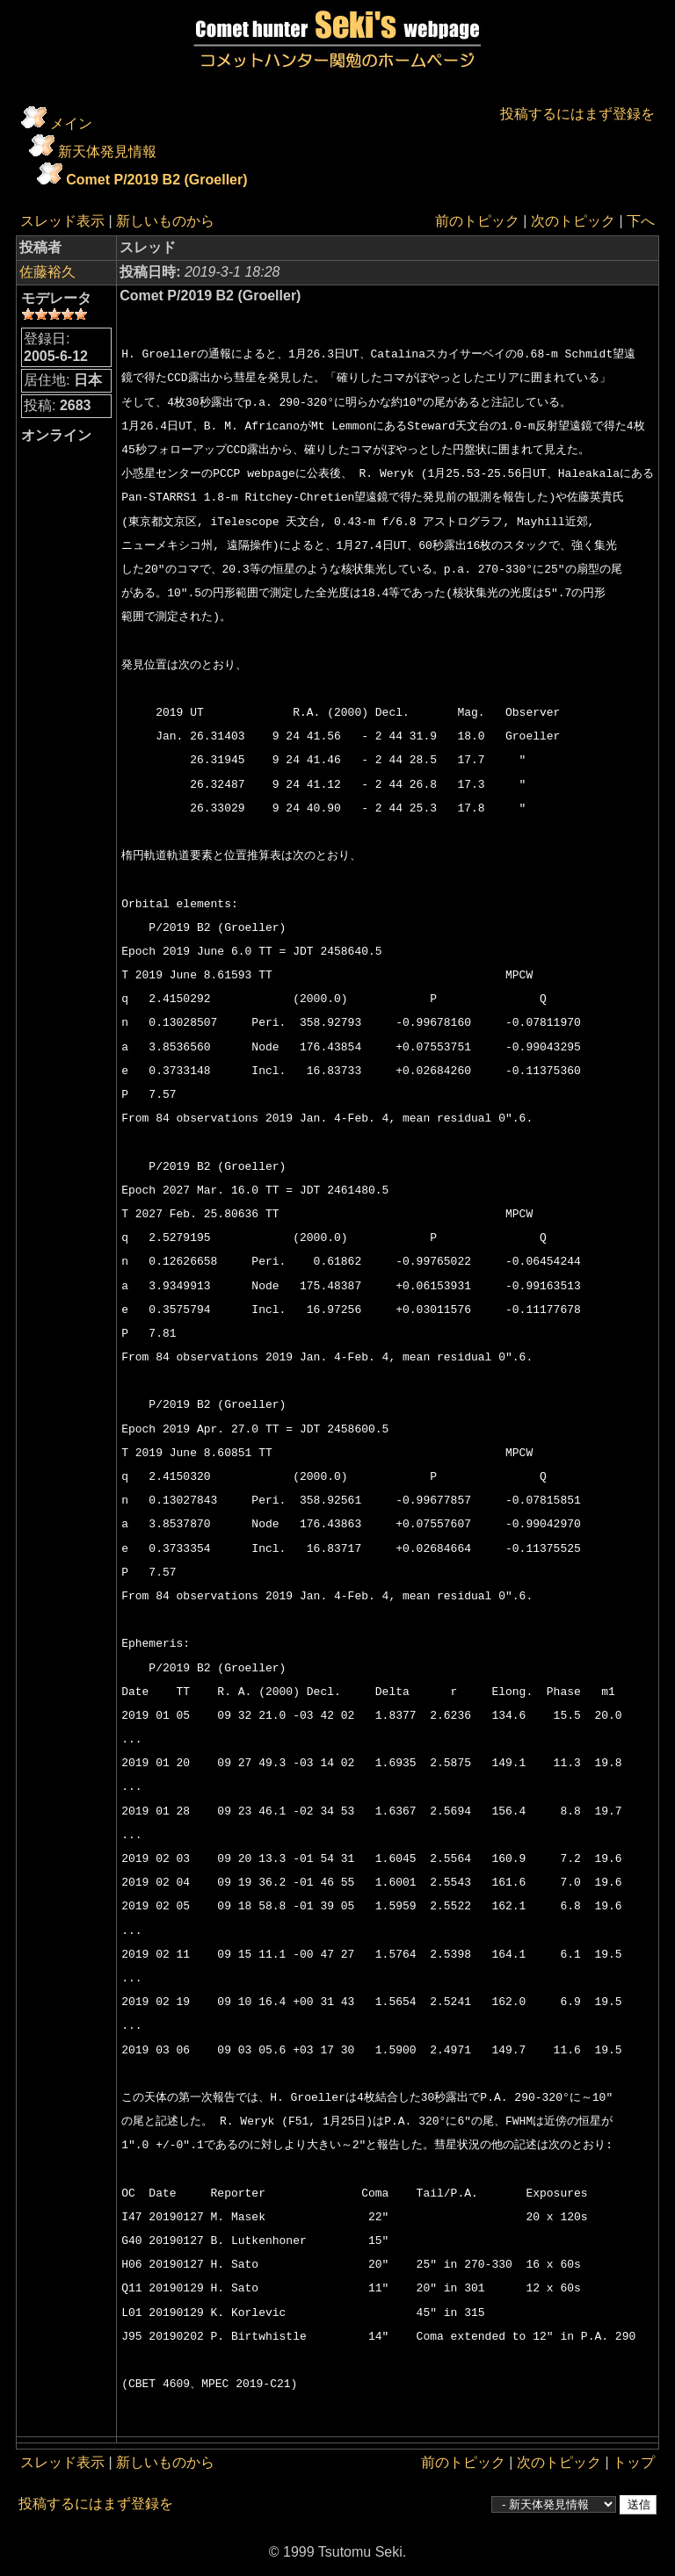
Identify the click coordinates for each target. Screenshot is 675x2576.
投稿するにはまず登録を (577, 113)
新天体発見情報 (107, 151)
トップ (634, 2462)
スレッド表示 (62, 220)
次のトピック (573, 220)
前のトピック (477, 220)
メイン (71, 123)
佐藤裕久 (47, 271)
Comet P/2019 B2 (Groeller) (156, 179)
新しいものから (165, 220)
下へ (641, 220)
